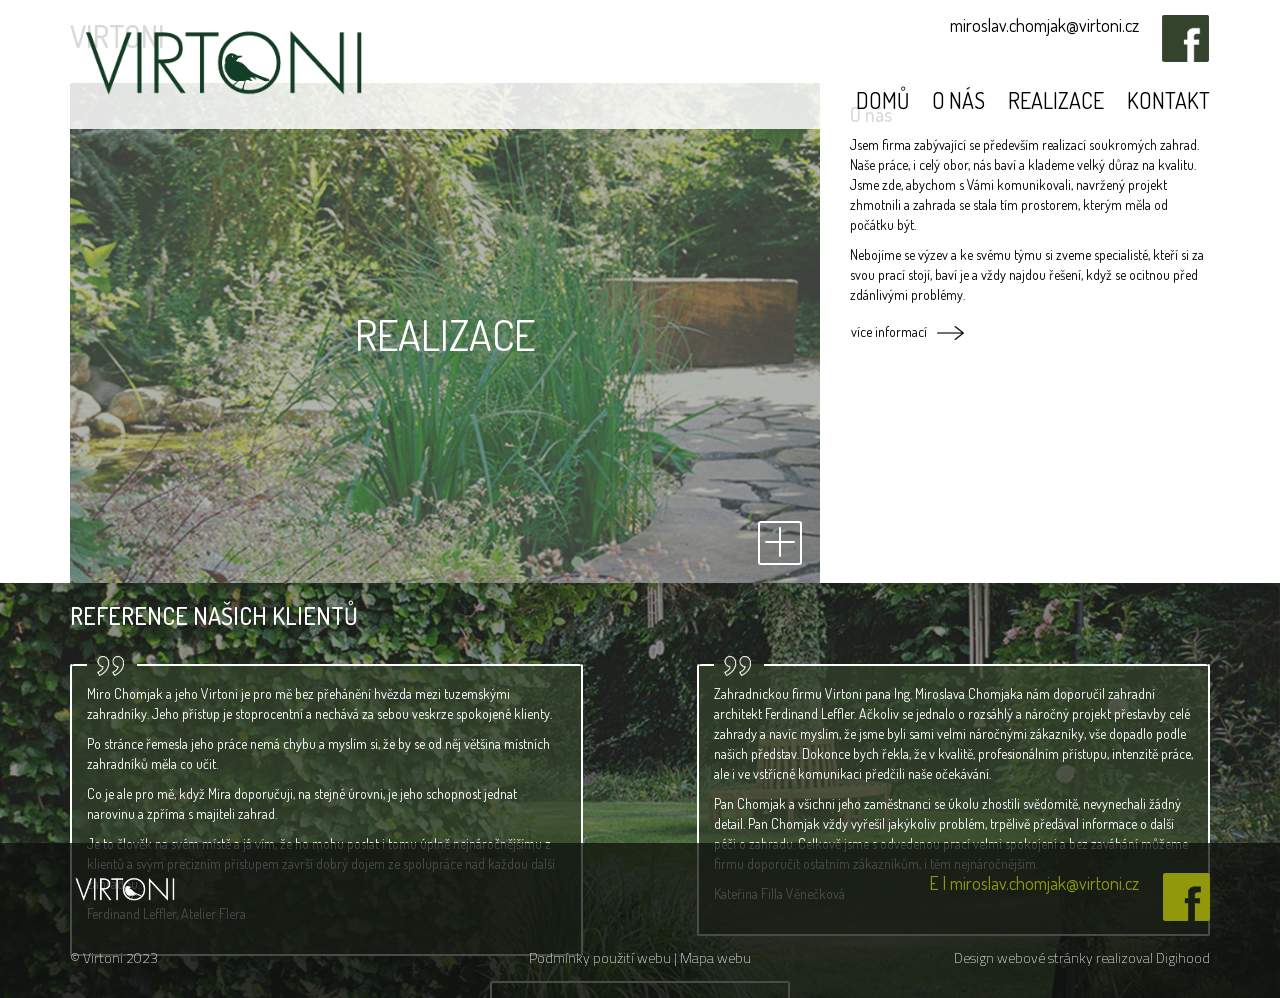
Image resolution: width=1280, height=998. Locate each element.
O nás (958, 100)
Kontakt (1168, 100)
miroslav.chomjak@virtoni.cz (1044, 25)
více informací (889, 331)
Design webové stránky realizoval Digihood (1082, 957)
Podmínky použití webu (601, 957)
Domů (882, 100)
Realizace (1056, 100)
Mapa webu (715, 957)
